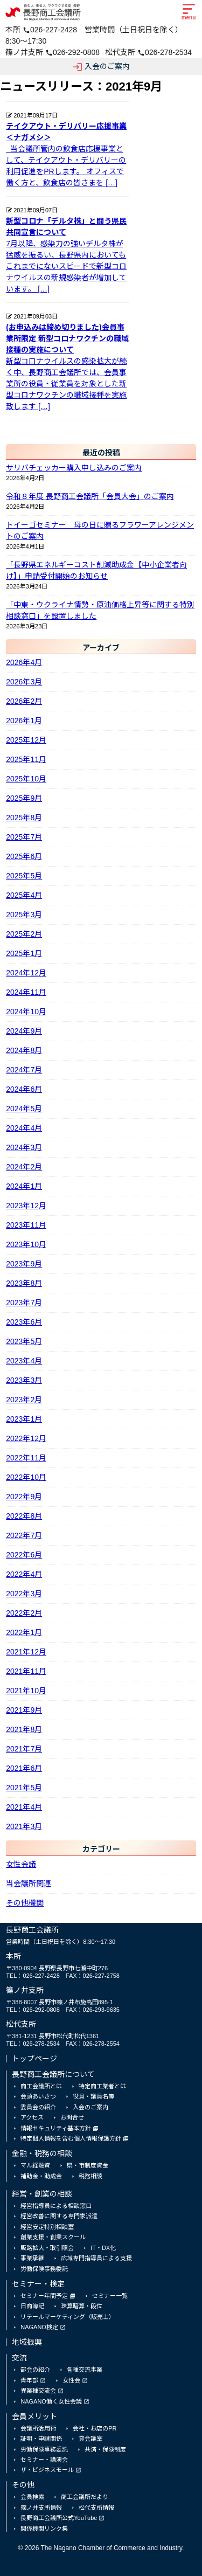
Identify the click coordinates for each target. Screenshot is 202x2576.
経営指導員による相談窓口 (56, 2206)
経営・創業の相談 (42, 2194)
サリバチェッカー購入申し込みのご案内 (74, 467)
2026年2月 (24, 701)
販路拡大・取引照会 (47, 2248)
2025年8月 (24, 817)
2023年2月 (24, 1399)
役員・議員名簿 (93, 2096)
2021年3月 (24, 1826)
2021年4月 (24, 1807)
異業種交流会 (38, 2390)
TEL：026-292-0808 (33, 2009)
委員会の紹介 (38, 2107)
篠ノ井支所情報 (41, 2507)
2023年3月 (24, 1380)
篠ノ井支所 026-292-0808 (52, 52)
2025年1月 (24, 953)
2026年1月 (24, 720)
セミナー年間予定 (44, 2296)
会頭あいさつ (38, 2096)
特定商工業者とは (102, 2086)
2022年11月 (26, 1457)
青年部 (29, 2380)
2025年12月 (26, 740)
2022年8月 (24, 1516)
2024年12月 (26, 972)
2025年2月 (24, 934)
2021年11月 (26, 1671)
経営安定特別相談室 (47, 2227)
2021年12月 (26, 1651)
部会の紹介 (35, 2369)
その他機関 (25, 1903)
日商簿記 (32, 2306)
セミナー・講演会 (44, 2459)
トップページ (34, 2058)
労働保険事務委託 (44, 2269)
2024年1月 (24, 1186)
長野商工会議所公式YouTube (58, 2518)
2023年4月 (24, 1360)
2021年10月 (26, 1690)
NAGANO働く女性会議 (51, 2401)
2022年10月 (26, 1477)
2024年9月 (24, 1031)
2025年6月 (24, 856)
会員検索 (32, 2497)
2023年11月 (26, 1225)
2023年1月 (24, 1419)
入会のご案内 (101, 67)
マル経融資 (35, 2165)
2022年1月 (24, 1632)
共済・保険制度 (105, 2449)
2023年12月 (26, 1205)
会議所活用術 (38, 2428)
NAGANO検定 (39, 2327)
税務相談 (90, 2176)
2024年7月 (24, 1069)
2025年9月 (24, 798)
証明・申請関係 (41, 2438)
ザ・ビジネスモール (47, 2470)
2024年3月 (24, 1147)
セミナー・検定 (38, 2284)
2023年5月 (24, 1341)
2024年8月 (24, 1050)
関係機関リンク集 (44, 2528)
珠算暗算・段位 (81, 2306)
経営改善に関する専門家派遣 (58, 2216)
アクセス (32, 2117)
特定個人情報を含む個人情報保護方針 (70, 2138)
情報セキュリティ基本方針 (55, 2128)
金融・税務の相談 (42, 2153)
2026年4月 (24, 662)
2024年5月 (24, 1108)
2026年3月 (24, 681)
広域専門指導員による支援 (96, 2258)
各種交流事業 (84, 2369)
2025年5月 (24, 875)
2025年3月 (24, 914)
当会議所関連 (28, 1883)
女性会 (71, 2380)
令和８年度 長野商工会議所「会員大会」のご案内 (90, 496)
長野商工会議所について (53, 2074)
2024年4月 (24, 1128)
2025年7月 (24, 837)
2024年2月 (24, 1166)
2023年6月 (24, 1322)
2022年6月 (24, 1554)
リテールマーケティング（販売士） (67, 2317)
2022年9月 (24, 1496)
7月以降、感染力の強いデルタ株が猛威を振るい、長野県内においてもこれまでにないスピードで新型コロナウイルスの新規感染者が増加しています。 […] (67, 254)
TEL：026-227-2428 (33, 1975)
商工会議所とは (41, 2086)
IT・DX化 (103, 2248)
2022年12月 (26, 1438)
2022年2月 (24, 1613)
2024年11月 (26, 992)
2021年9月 (24, 1710)
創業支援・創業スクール (53, 2237)
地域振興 (27, 2342)
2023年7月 (24, 1302)
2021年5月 (24, 1787)
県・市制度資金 (87, 2165)
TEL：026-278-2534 (33, 2043)
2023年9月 (24, 1263)
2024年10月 (26, 1011)
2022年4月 (24, 1574)
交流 (19, 2357)
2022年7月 (24, 1535)
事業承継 (32, 2258)
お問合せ (72, 2117)
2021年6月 (24, 1768)
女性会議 (21, 1864)
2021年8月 (24, 1729)
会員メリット (34, 2416)
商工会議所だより (84, 2497)
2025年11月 (26, 759)
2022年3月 (24, 1593)
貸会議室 (90, 2438)
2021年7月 (24, 1748)
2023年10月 (26, 1244)
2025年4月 (24, 895)
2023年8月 (24, 1283)
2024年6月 (24, 1089)
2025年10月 (26, 778)
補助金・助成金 (41, 2176)
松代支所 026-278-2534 (148, 52)
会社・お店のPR (94, 2428)
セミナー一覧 (110, 2296)
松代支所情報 (96, 2507)
